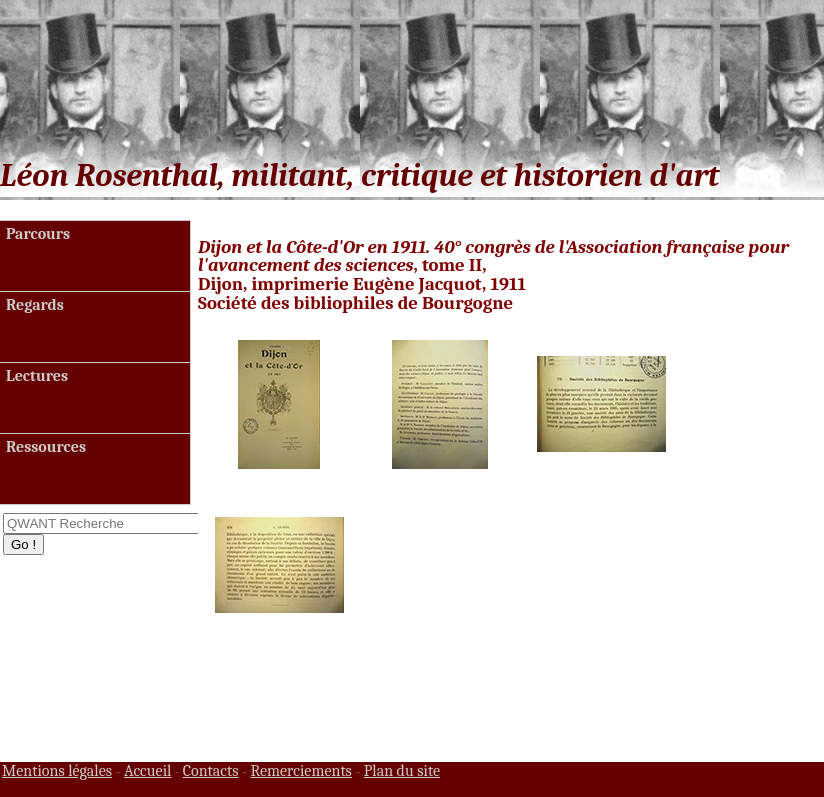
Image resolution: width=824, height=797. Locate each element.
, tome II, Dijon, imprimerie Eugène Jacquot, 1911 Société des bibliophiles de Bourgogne (493, 275)
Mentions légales (57, 771)
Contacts (211, 771)
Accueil (148, 771)
